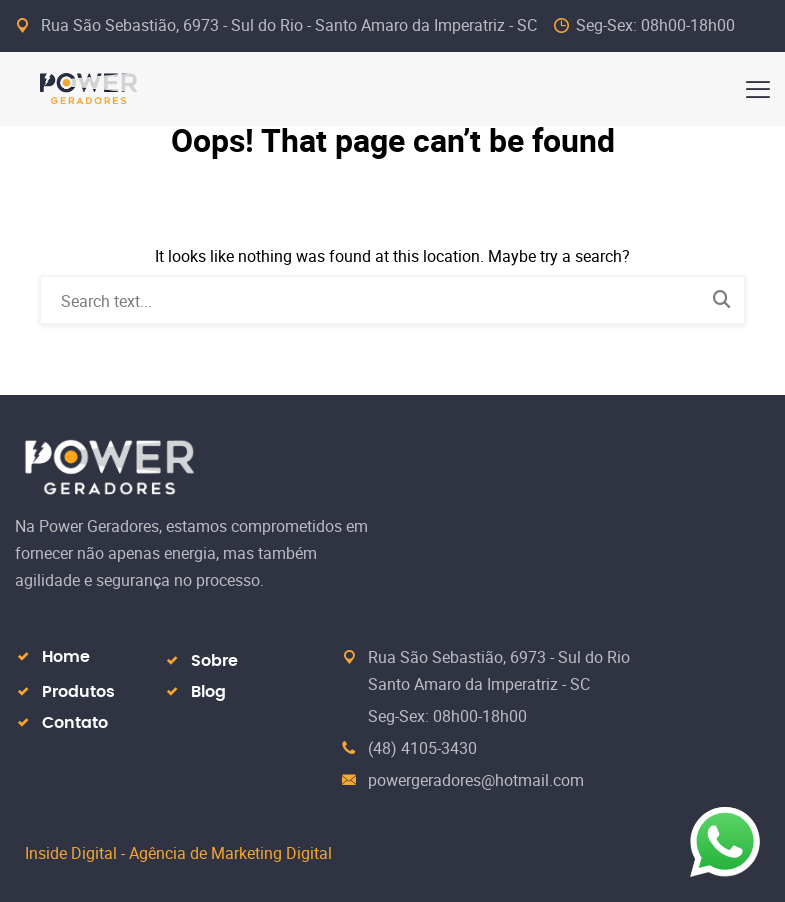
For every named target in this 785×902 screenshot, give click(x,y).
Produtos (78, 692)
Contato (75, 723)
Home (66, 657)
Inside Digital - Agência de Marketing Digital (178, 853)
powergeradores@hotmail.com (476, 780)
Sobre (214, 661)
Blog (208, 692)
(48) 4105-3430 (422, 748)
